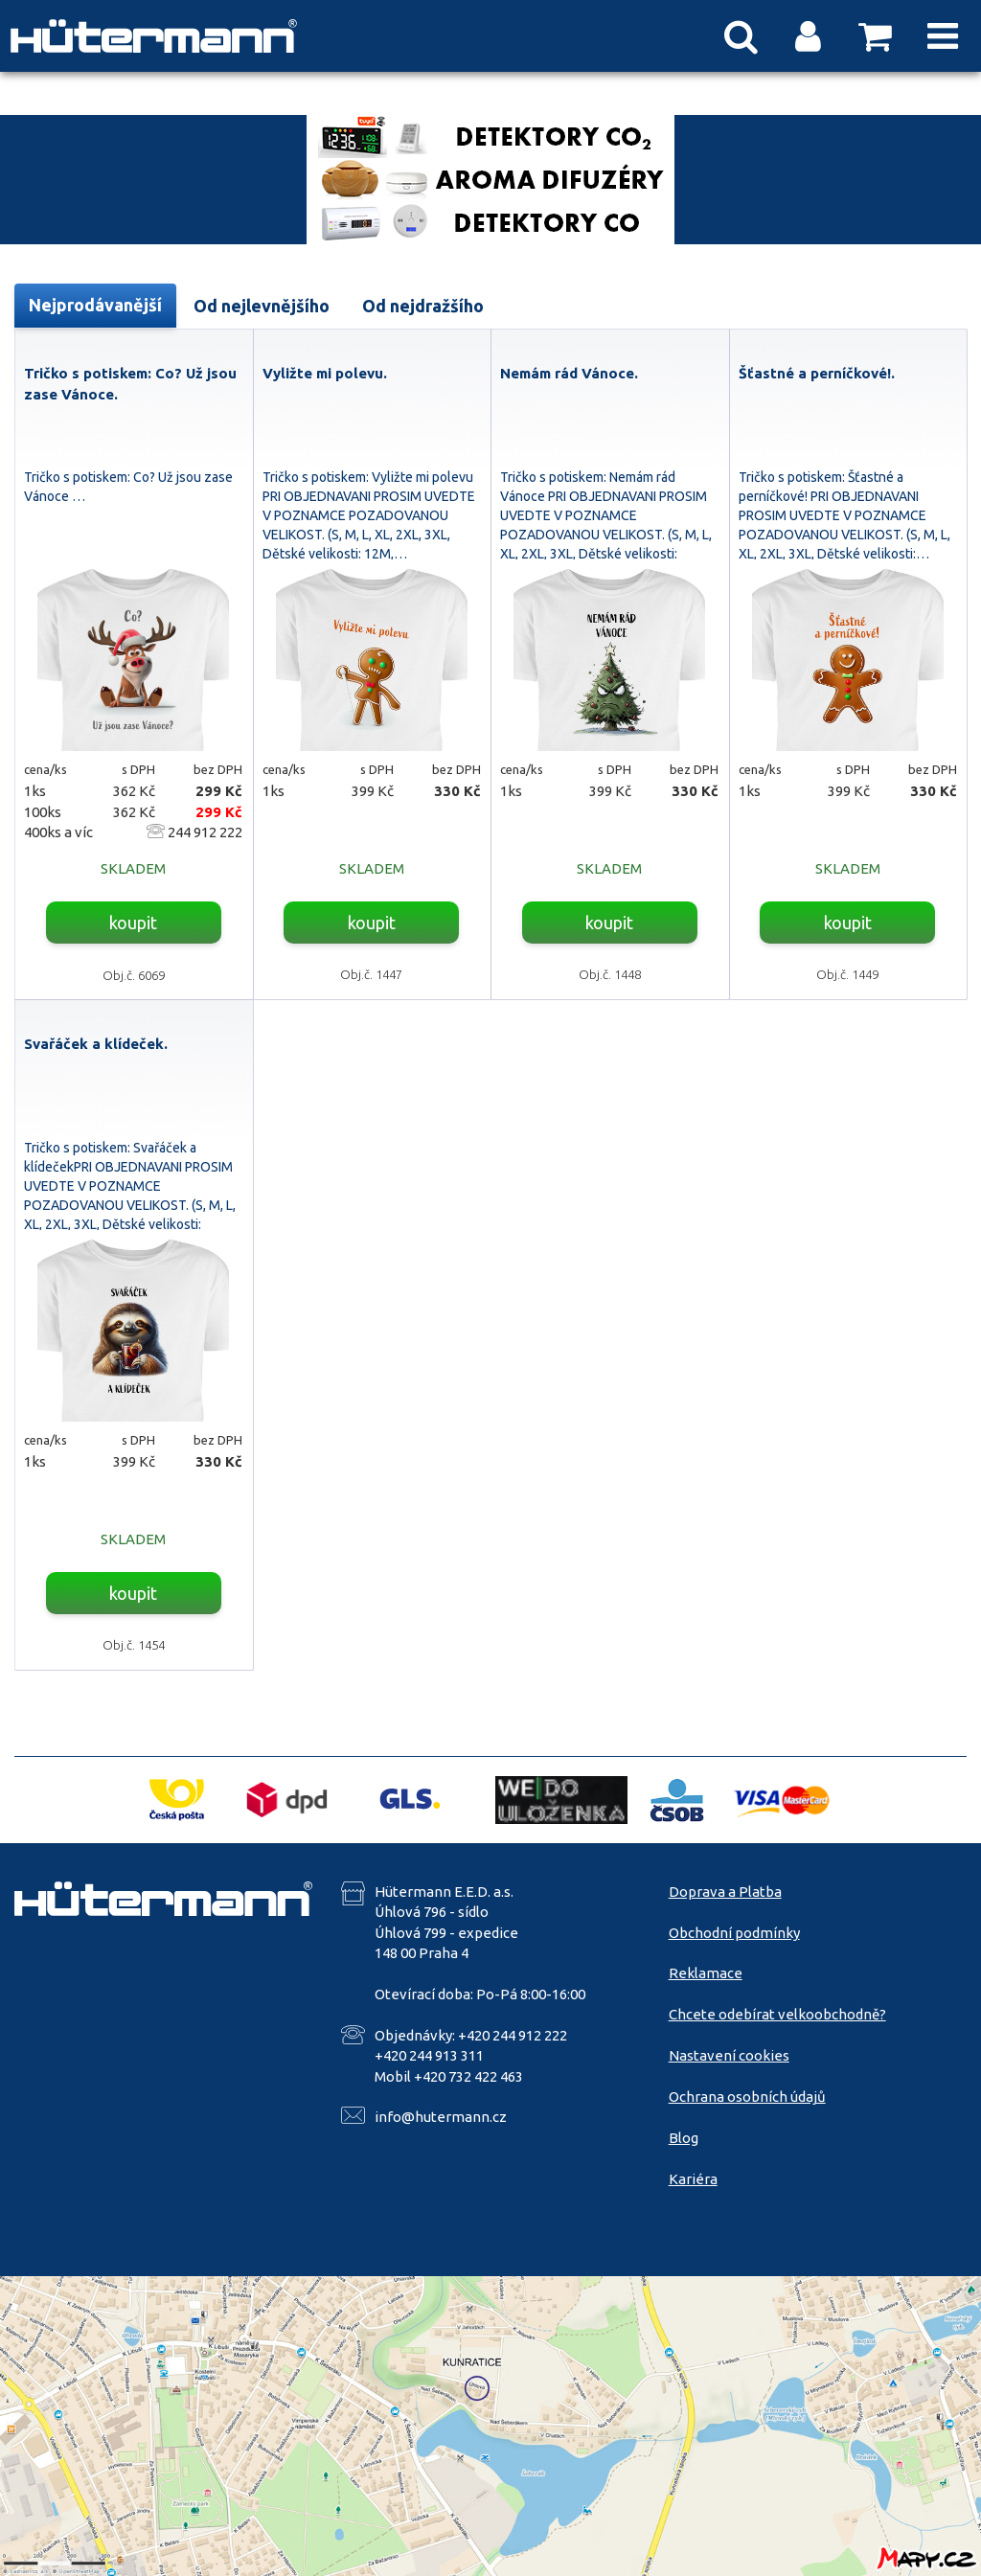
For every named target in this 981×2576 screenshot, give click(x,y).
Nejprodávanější (95, 304)
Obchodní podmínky (734, 1933)
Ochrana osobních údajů (747, 2096)
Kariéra (693, 2179)
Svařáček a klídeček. (96, 1044)
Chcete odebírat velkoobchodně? (777, 2014)
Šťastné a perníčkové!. (817, 373)
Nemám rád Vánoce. (569, 373)
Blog (683, 2138)
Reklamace (705, 1973)
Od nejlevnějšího (262, 305)
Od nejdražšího (423, 305)
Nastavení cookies (729, 2055)
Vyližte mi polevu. (324, 373)
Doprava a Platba (725, 1891)
